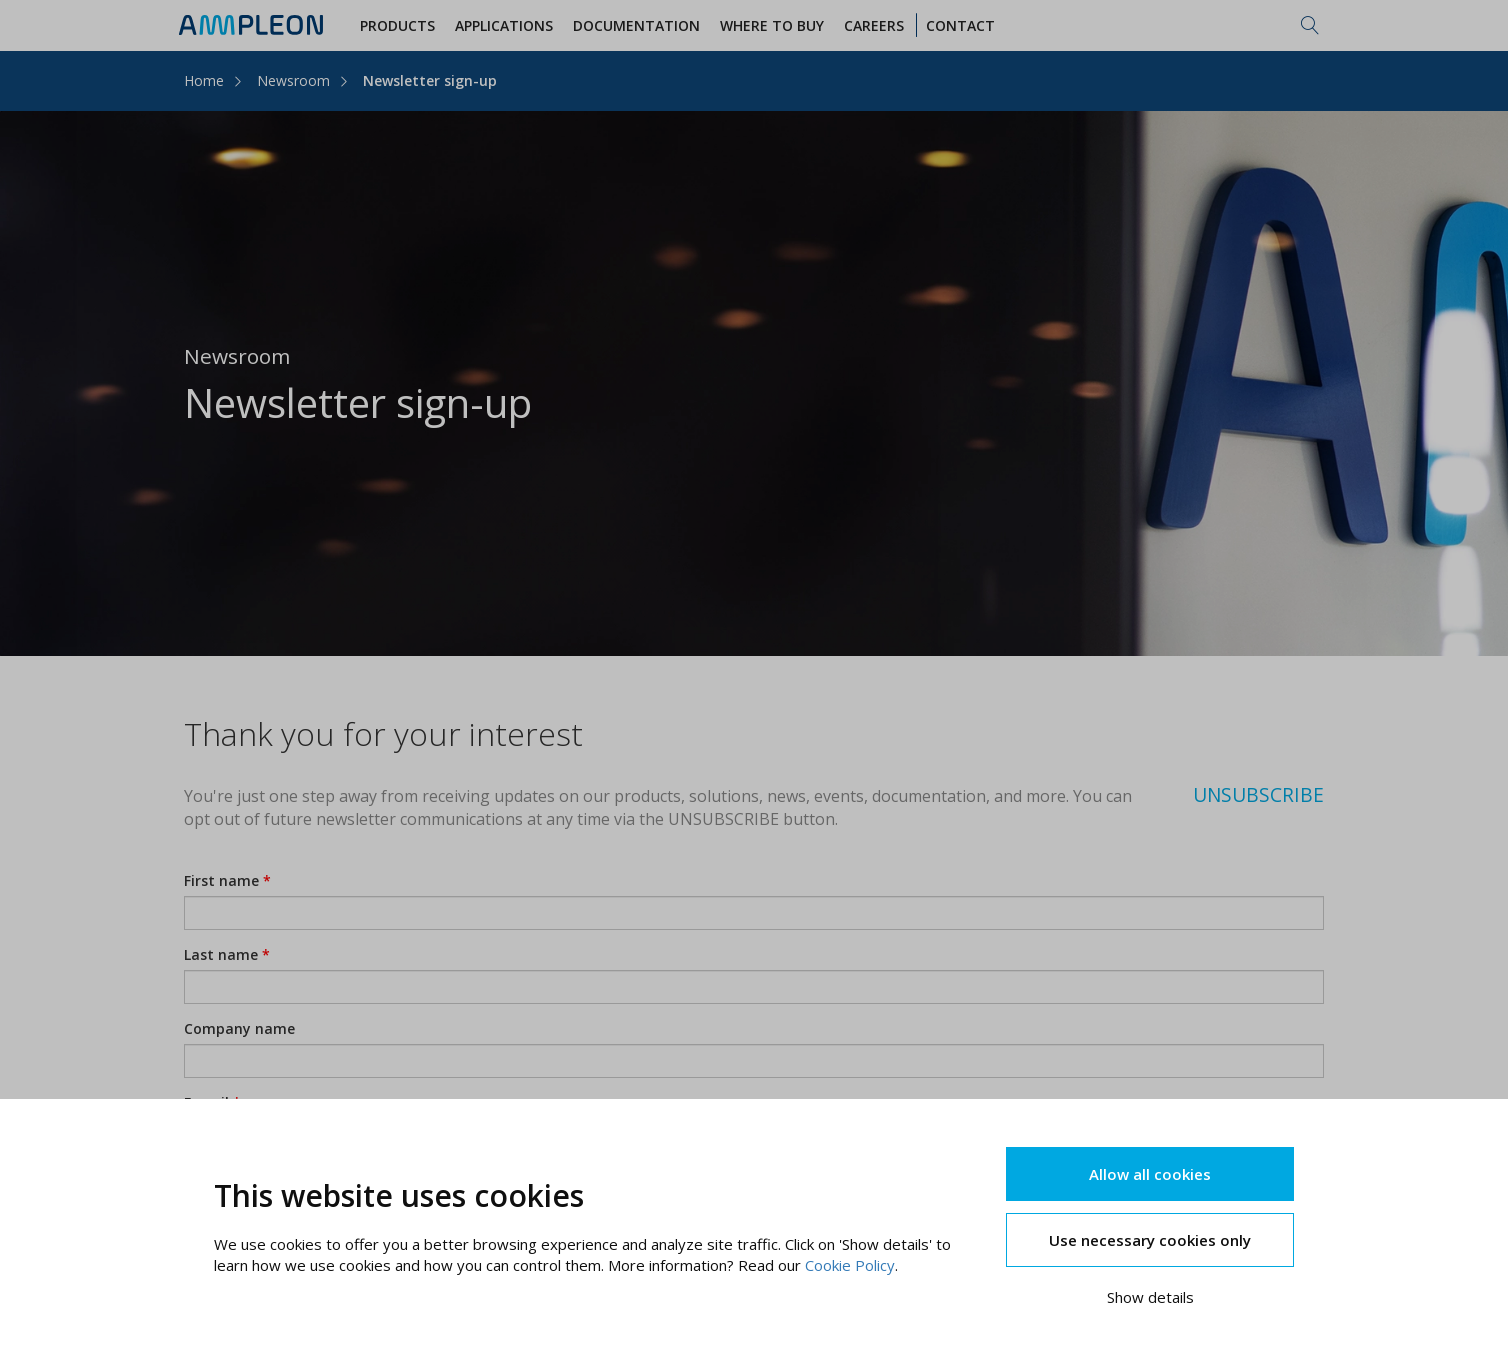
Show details (1150, 1297)
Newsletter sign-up (430, 80)
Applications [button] (504, 25)
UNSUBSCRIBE (1258, 794)
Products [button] (397, 25)
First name (227, 880)
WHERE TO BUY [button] (772, 25)
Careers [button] (874, 25)
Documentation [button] (636, 25)
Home (204, 80)
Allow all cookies (1150, 1174)
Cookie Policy (850, 1265)
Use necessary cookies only (1150, 1240)
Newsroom (293, 80)
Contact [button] (960, 25)
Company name (239, 1028)
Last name (227, 954)
